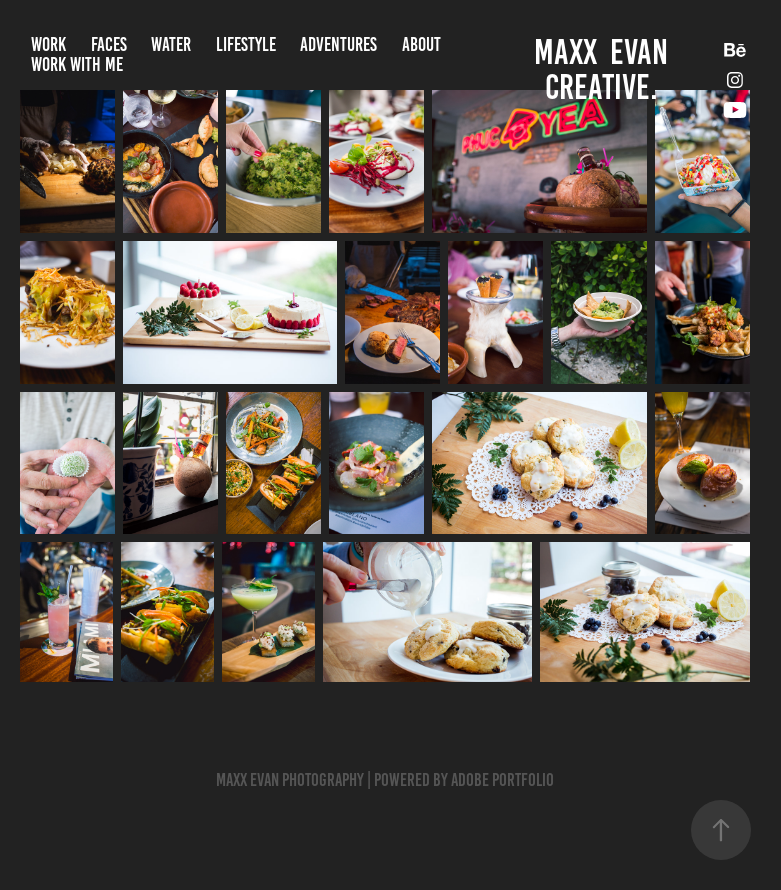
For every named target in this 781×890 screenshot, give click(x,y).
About (421, 44)
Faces (109, 44)
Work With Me (77, 64)
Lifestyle (246, 44)
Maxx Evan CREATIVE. (604, 69)
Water (171, 44)
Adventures (338, 44)
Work (48, 44)
